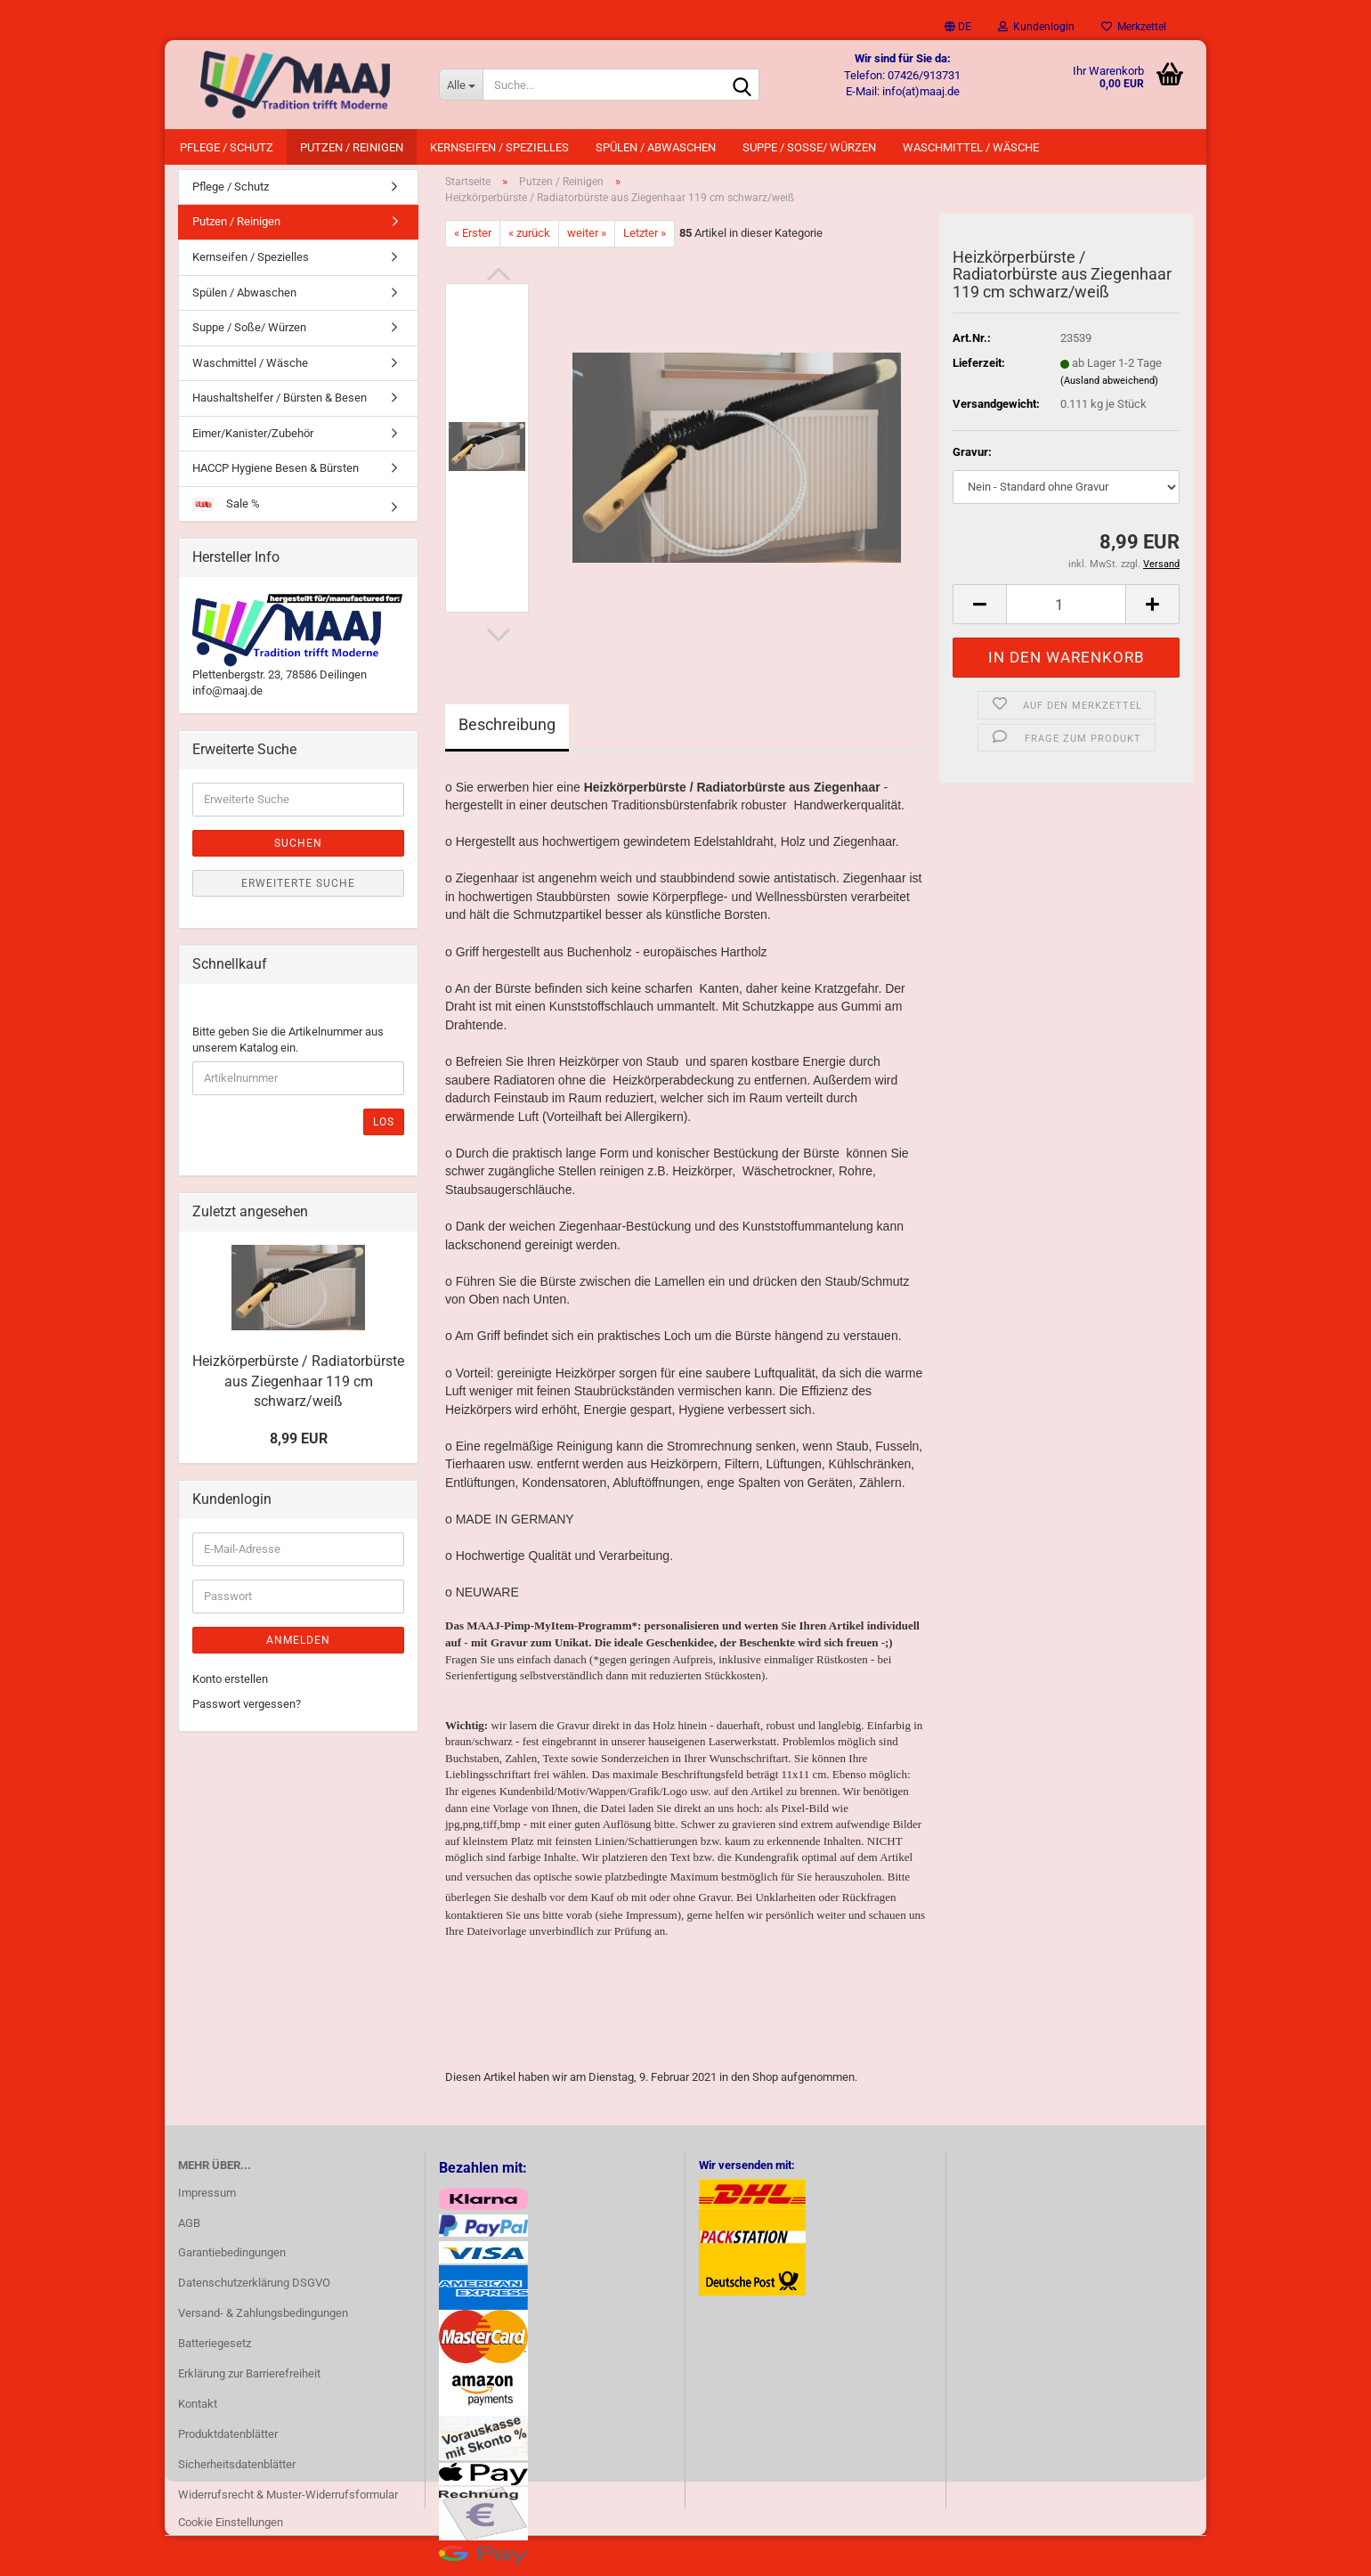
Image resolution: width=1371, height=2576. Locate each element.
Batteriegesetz (214, 2352)
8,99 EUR (299, 1447)
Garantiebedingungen (232, 2262)
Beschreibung (507, 733)
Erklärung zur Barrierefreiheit (249, 2382)
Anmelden (298, 1649)
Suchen (298, 852)
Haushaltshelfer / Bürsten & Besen (279, 406)
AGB (189, 2232)
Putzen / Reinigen (351, 147)
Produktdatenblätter (228, 2443)
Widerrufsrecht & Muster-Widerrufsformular (288, 2503)
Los (383, 1131)
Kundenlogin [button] (1036, 26)
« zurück (529, 241)
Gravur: (972, 460)
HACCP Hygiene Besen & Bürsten (275, 477)
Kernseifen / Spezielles (499, 147)
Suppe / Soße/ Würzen (809, 147)
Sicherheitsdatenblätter (237, 2473)
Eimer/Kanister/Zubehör (252, 442)
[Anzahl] (1066, 614)
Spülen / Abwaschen (656, 147)
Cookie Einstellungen (230, 2532)
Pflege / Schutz (226, 147)
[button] (958, 26)
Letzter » (644, 241)
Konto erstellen (230, 1687)
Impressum (207, 2201)
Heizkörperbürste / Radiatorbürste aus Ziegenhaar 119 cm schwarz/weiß (298, 1390)
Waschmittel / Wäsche (971, 147)
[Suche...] (461, 85)
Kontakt (197, 2412)
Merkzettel (1133, 26)
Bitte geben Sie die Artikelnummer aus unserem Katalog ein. (288, 1049)
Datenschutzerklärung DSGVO (254, 2291)
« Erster (472, 241)
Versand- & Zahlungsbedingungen (263, 2321)
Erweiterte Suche (298, 892)
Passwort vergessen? (246, 1712)
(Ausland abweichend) (1109, 389)
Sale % (226, 513)
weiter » (586, 241)
